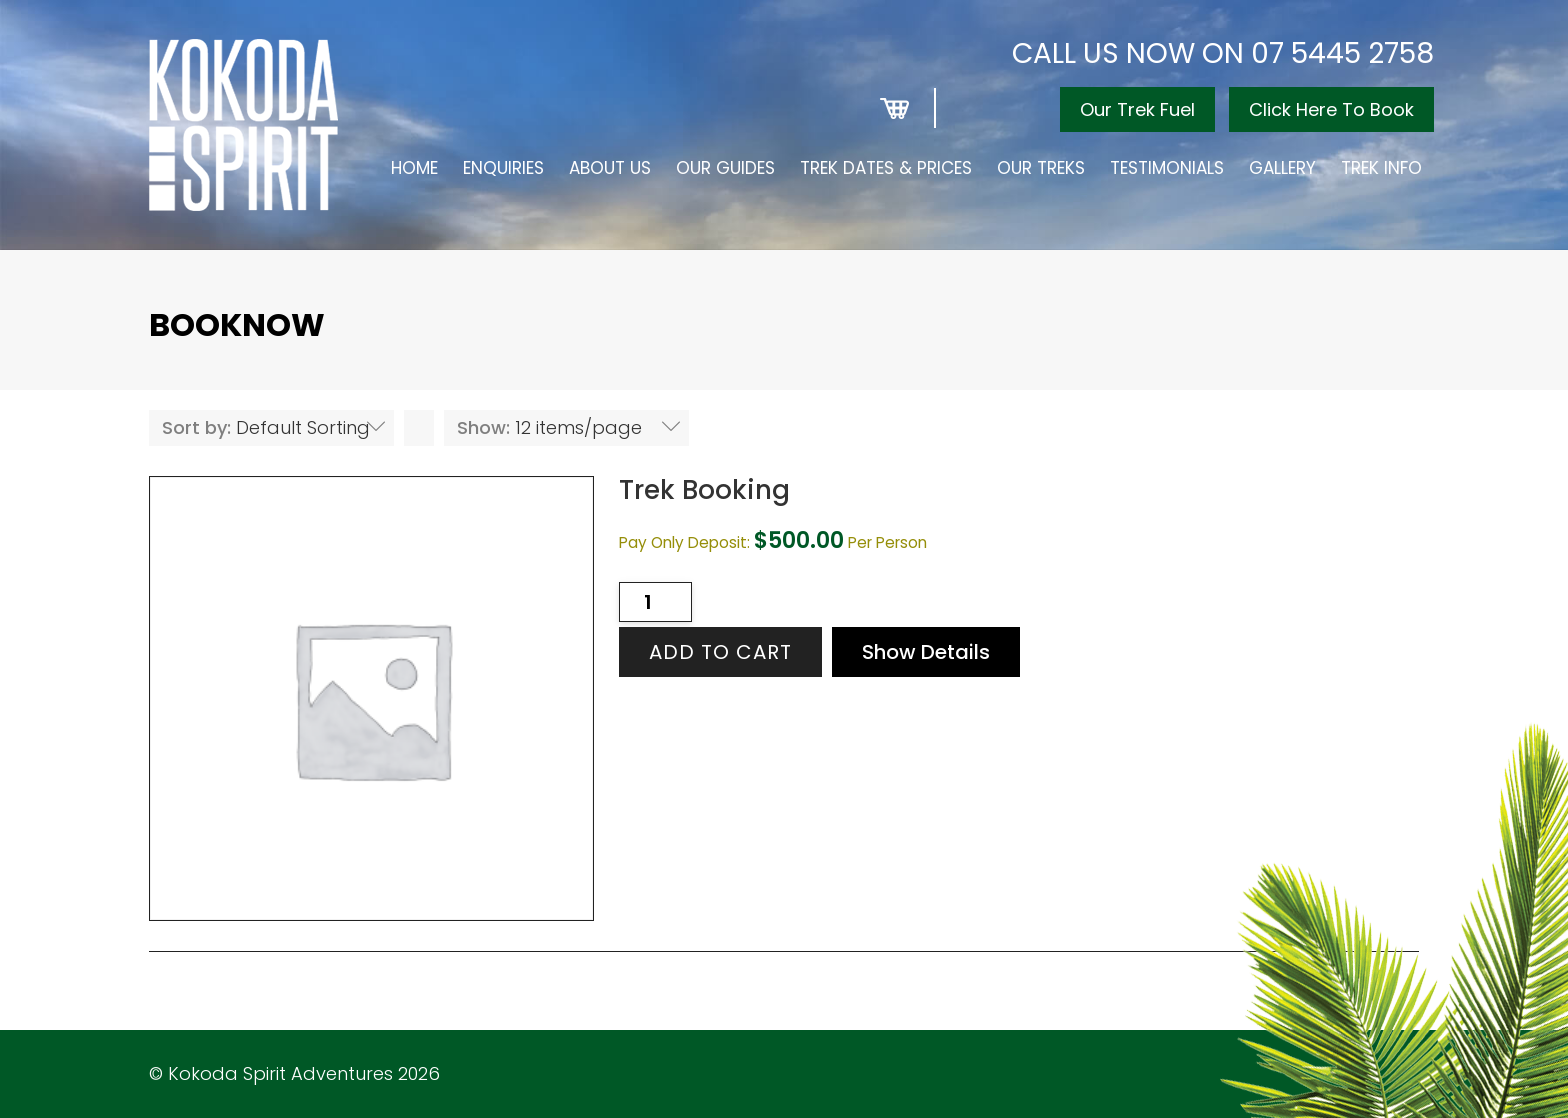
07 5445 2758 (1342, 53)
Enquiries (503, 168)
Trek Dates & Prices (886, 168)
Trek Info (1381, 168)
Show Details (926, 652)
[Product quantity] (655, 602)
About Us (610, 168)
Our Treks (1041, 168)
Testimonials (1167, 168)
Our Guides (725, 168)
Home (414, 168)
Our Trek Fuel (1137, 109)
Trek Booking (704, 490)
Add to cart (720, 652)
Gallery (1282, 168)
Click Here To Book (1331, 109)
